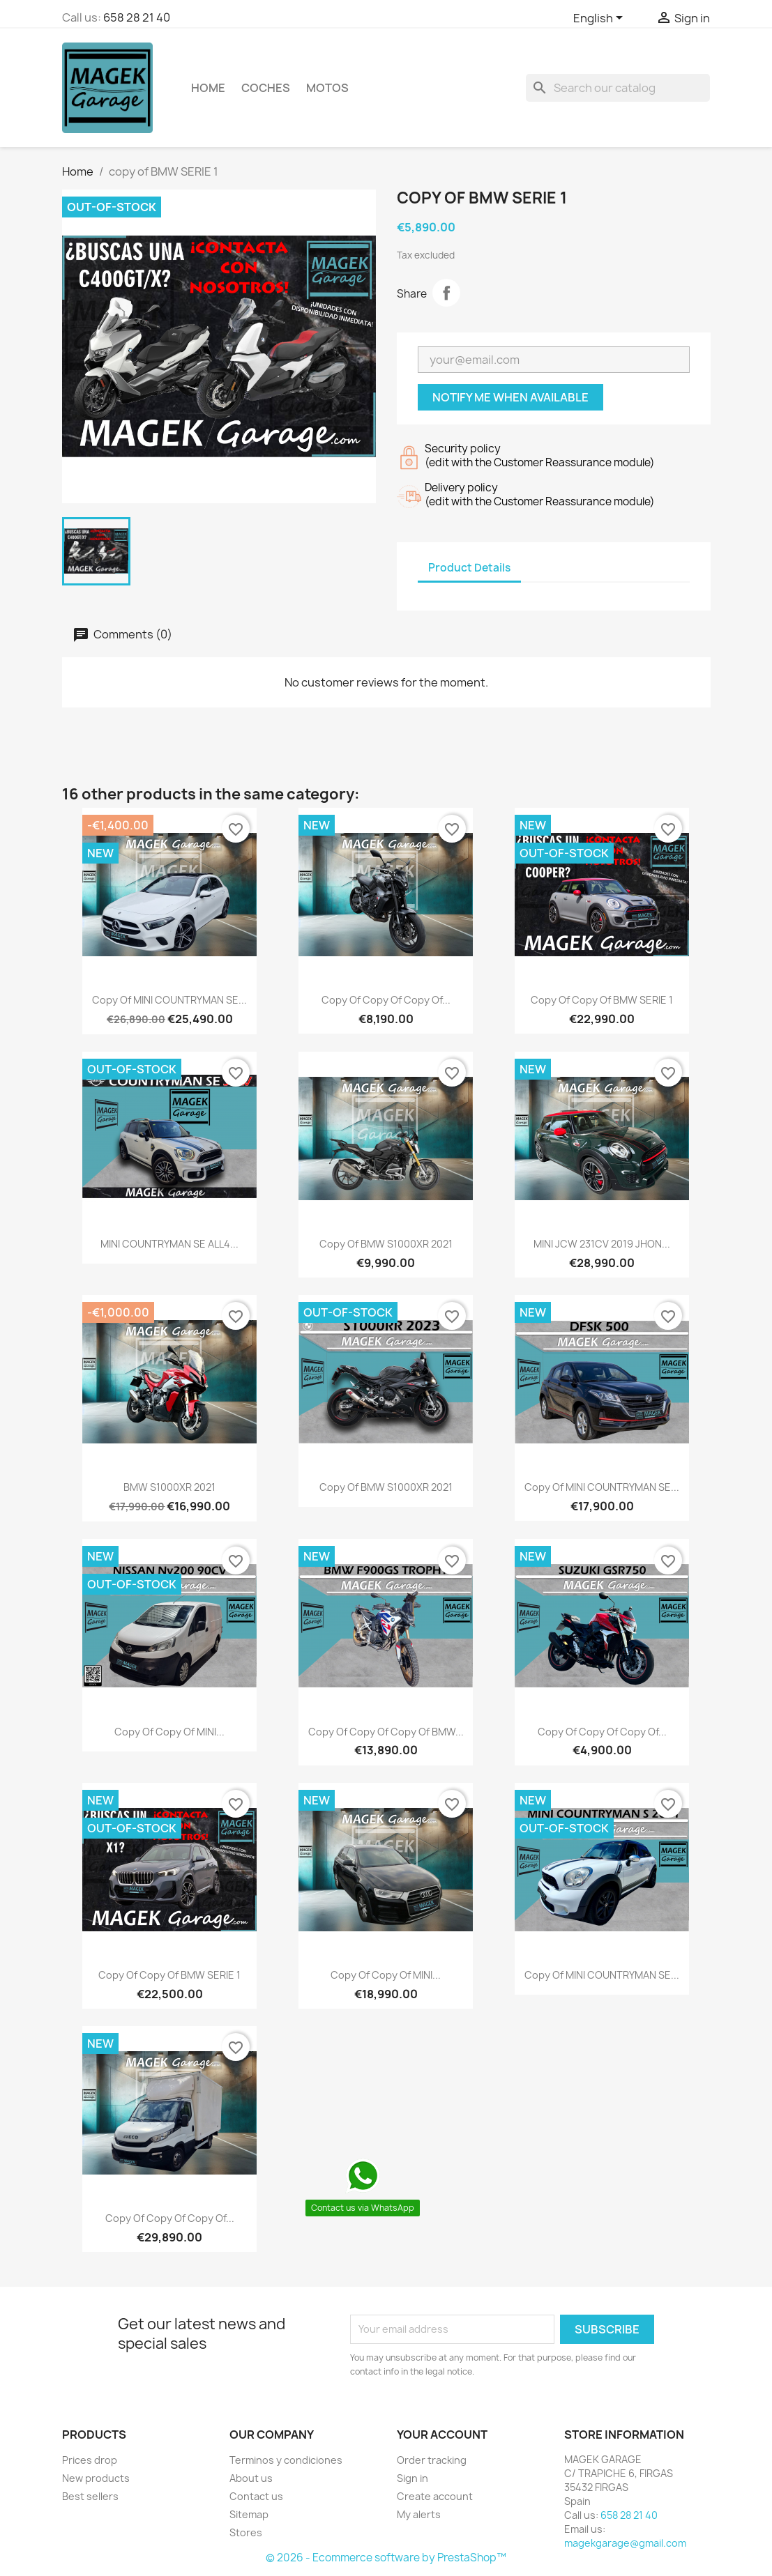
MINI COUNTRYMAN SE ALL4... (169, 1243)
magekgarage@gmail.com (625, 2543)
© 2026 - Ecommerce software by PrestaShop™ (386, 2557)
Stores (245, 2532)
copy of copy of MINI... (169, 1731)
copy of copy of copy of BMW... (386, 1731)
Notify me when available (510, 397)
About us (251, 2478)
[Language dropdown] (600, 18)
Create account (435, 2496)
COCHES (265, 87)
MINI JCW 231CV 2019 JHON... (601, 1243)
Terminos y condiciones (285, 2460)
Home (208, 87)
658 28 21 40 (136, 17)
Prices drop (89, 2460)
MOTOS (327, 87)
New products (96, 2478)
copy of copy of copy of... (386, 999)
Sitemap (248, 2514)
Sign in (412, 2478)
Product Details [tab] (469, 567)
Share (446, 293)
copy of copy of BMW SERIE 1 (602, 999)
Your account (442, 2434)
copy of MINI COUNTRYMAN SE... (169, 999)
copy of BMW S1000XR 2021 (386, 1243)
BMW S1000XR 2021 (169, 1487)
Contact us (256, 2496)
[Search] (618, 88)
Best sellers (90, 2496)
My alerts (419, 2514)
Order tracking (432, 2460)
